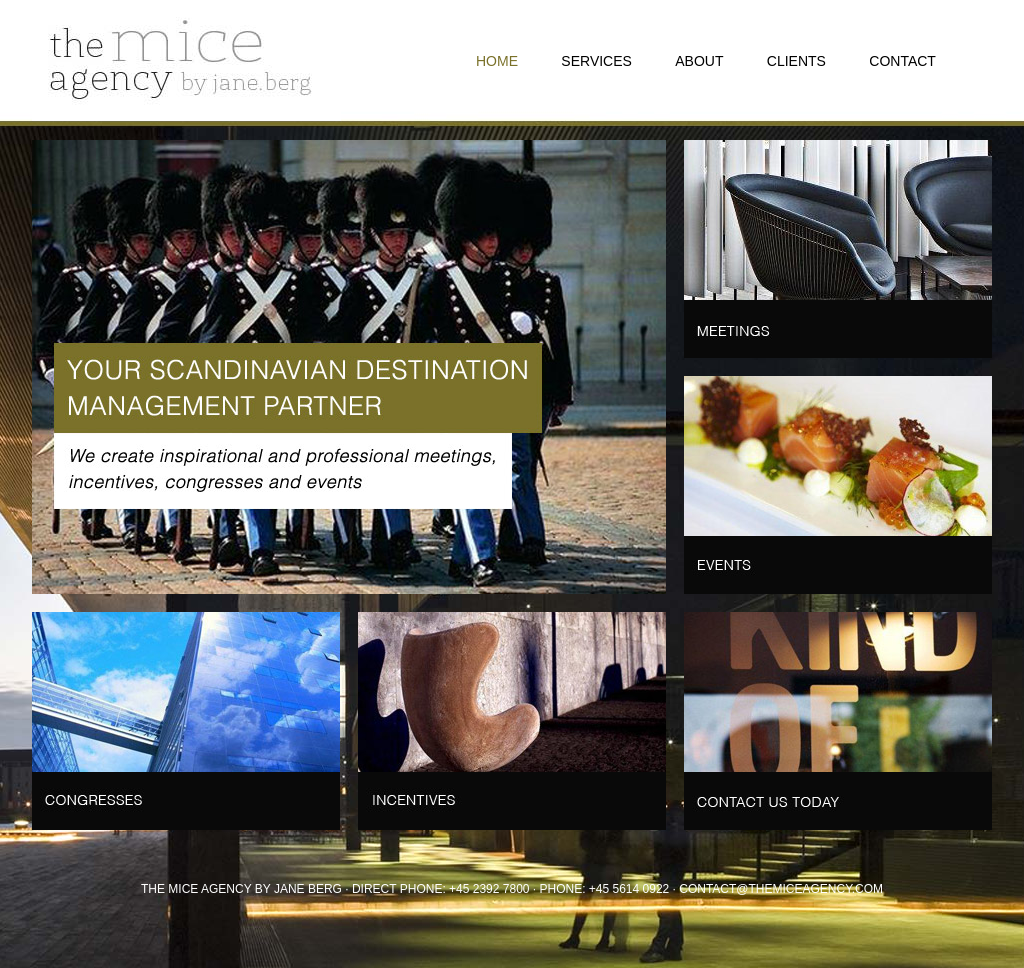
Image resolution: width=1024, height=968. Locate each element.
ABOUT (699, 61)
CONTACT (902, 61)
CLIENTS (796, 61)
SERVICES (596, 61)
